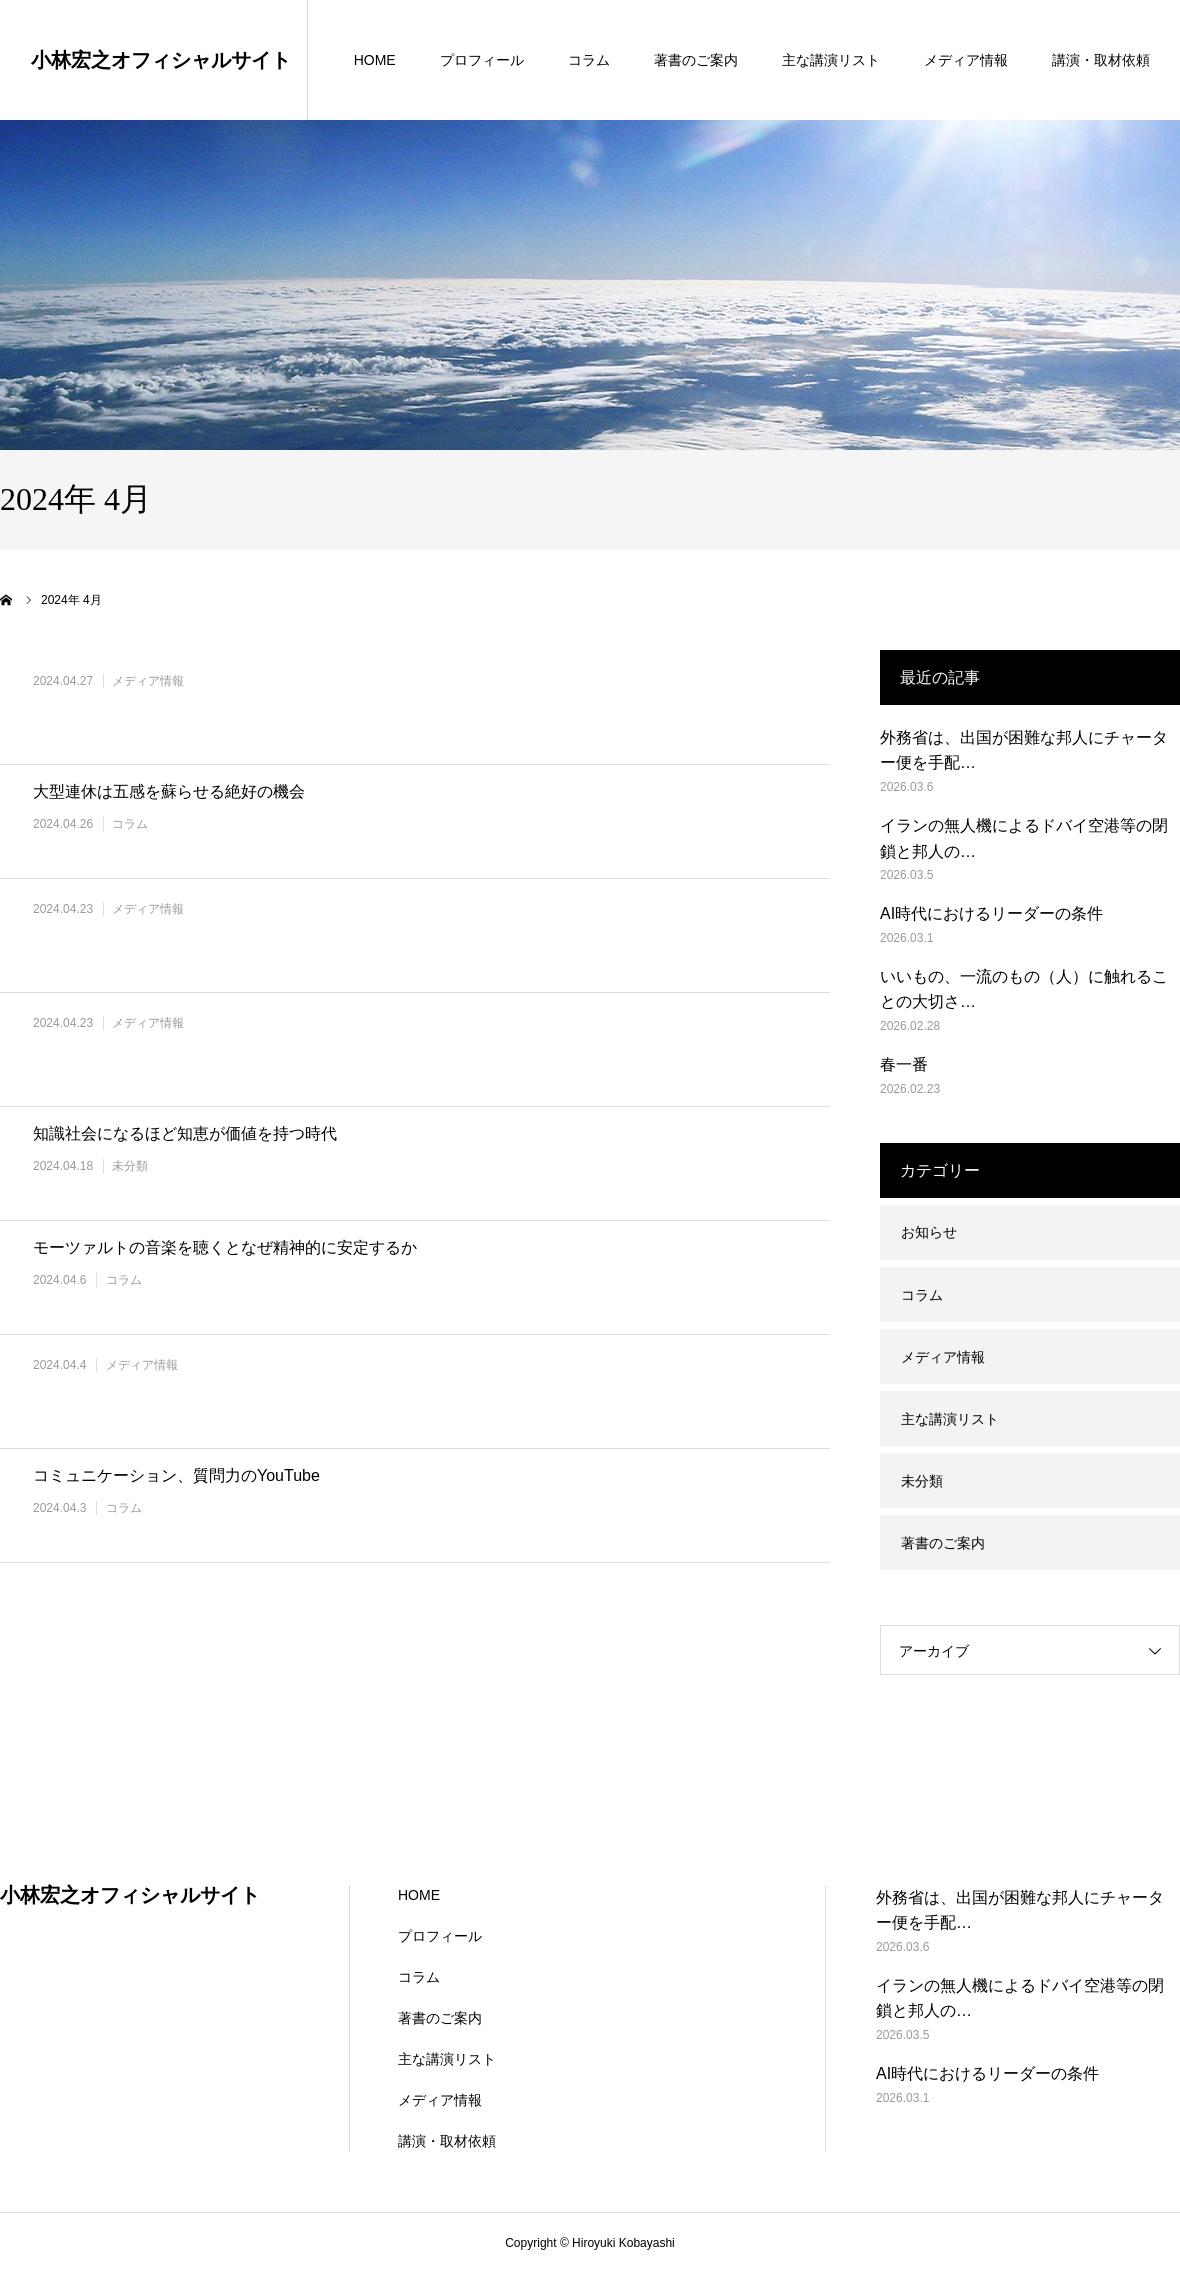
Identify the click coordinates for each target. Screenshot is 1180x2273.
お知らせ (929, 1232)
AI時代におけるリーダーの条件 (991, 913)
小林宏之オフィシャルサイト (161, 60)
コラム (589, 60)
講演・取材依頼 (1101, 60)
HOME (375, 60)
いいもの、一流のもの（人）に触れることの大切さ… (1024, 989)
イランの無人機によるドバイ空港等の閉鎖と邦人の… (1024, 838)
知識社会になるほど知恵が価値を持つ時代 (185, 1133)
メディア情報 (966, 60)
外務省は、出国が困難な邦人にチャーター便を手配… (1024, 750)
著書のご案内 (696, 60)
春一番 (904, 1064)
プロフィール (482, 60)
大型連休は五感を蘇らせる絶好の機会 (169, 791)
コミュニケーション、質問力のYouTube (176, 1475)
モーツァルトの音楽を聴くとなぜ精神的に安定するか (225, 1247)
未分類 (130, 1166)
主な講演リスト (831, 60)
